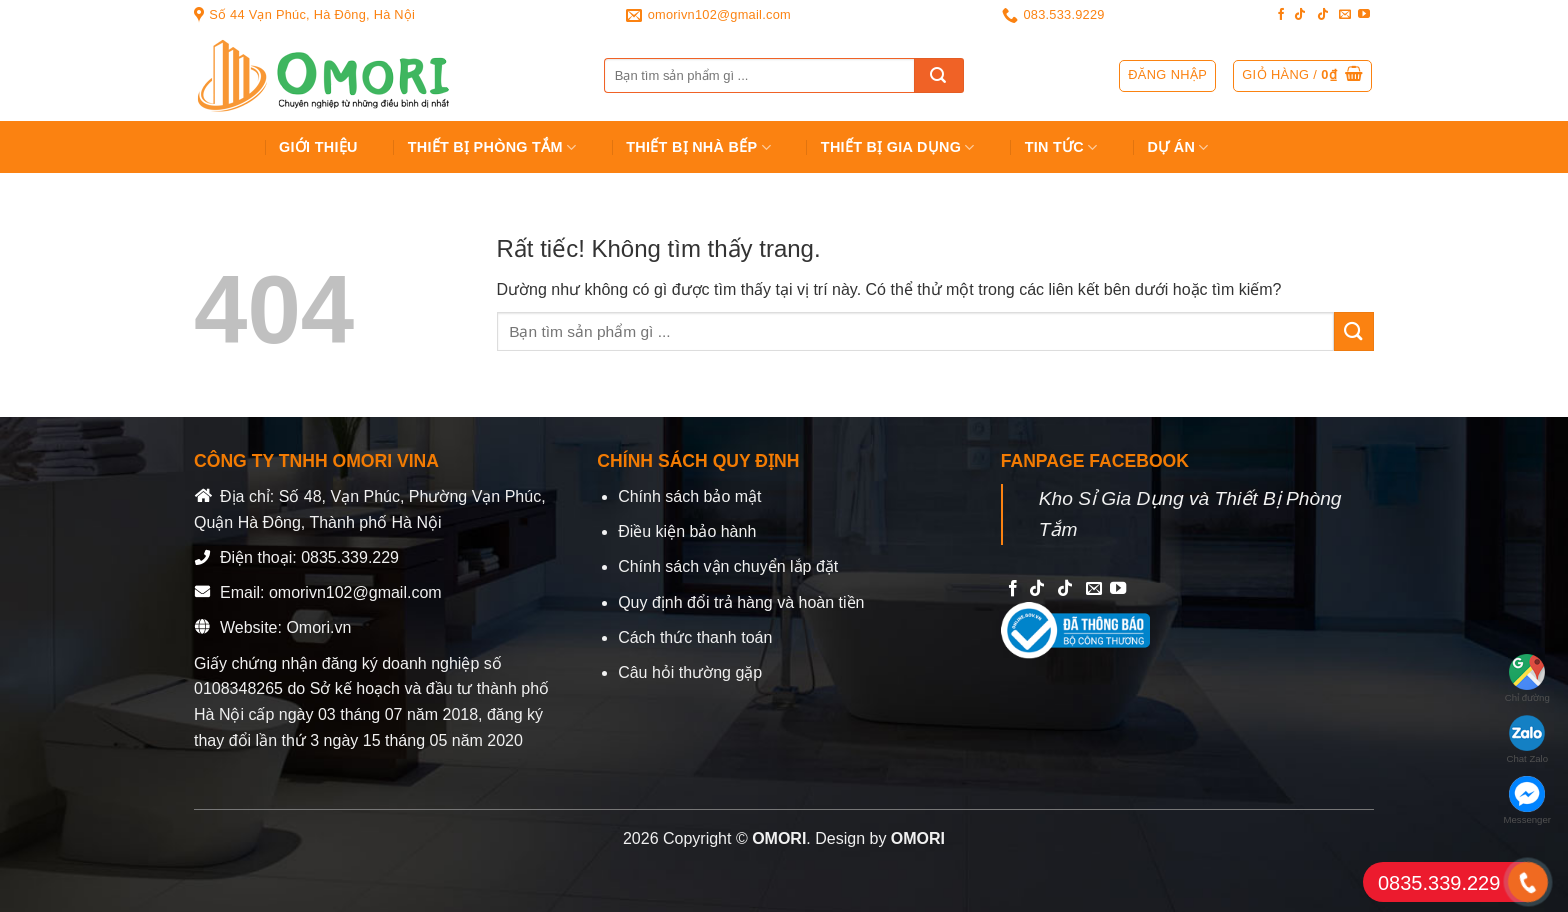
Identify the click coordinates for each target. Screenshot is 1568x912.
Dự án (1178, 147)
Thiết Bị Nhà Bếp (698, 147)
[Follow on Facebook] (1281, 15)
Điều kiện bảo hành (687, 531)
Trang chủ (220, 147)
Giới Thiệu (318, 147)
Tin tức (1061, 147)
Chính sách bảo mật (689, 496)
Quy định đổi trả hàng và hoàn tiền (741, 602)
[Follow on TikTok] (1300, 15)
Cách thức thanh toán (695, 637)
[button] (1302, 76)
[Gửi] (939, 75)
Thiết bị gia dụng (898, 147)
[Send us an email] (1345, 15)
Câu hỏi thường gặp (690, 672)
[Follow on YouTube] (1364, 15)
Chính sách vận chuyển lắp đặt (728, 566)
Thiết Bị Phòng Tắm (492, 147)
